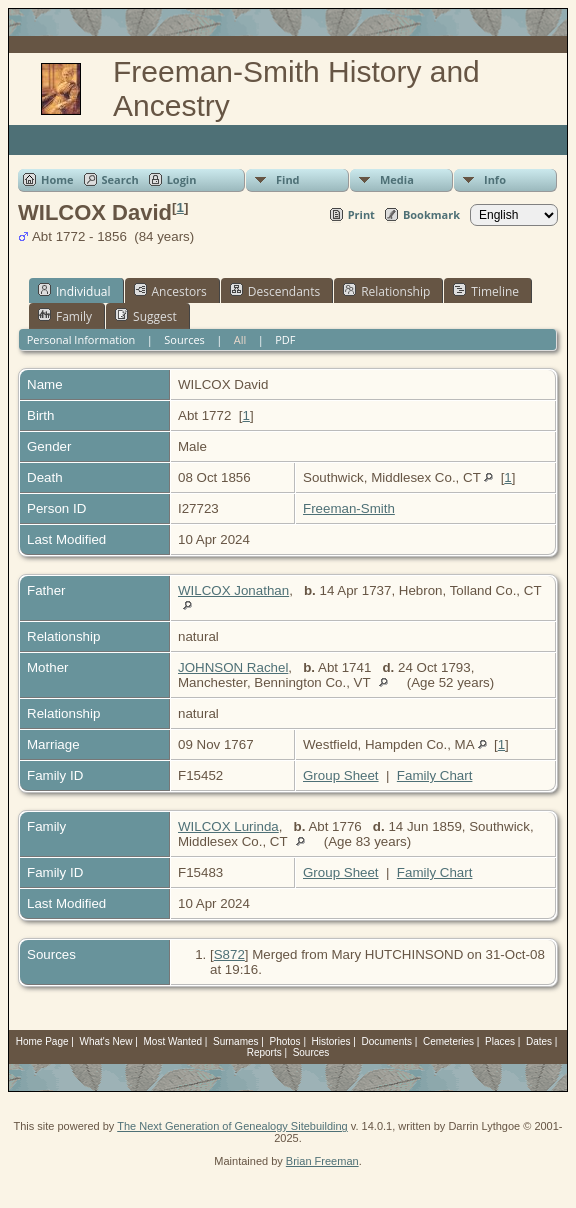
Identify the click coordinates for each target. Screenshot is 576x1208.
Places (500, 1041)
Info (495, 179)
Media (397, 179)
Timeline (486, 291)
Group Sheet (341, 775)
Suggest (146, 316)
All (240, 339)
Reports (264, 1052)
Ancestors (170, 291)
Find (288, 179)
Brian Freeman (322, 1161)
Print (361, 214)
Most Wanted (172, 1041)
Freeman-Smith (349, 508)
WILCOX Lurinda (228, 826)
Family (65, 316)
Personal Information (81, 339)
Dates (539, 1041)
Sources (184, 339)
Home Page (42, 1041)
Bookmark (431, 214)
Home (57, 179)
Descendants (275, 291)
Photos (284, 1041)
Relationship (386, 291)
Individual (74, 291)
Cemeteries (448, 1041)
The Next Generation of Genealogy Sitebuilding (232, 1126)
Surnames (236, 1041)
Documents (386, 1041)
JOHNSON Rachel (233, 667)
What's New (106, 1041)
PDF (285, 339)
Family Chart (435, 775)
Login (182, 179)
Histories (331, 1041)
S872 (229, 954)
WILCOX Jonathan (233, 590)
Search (120, 179)
